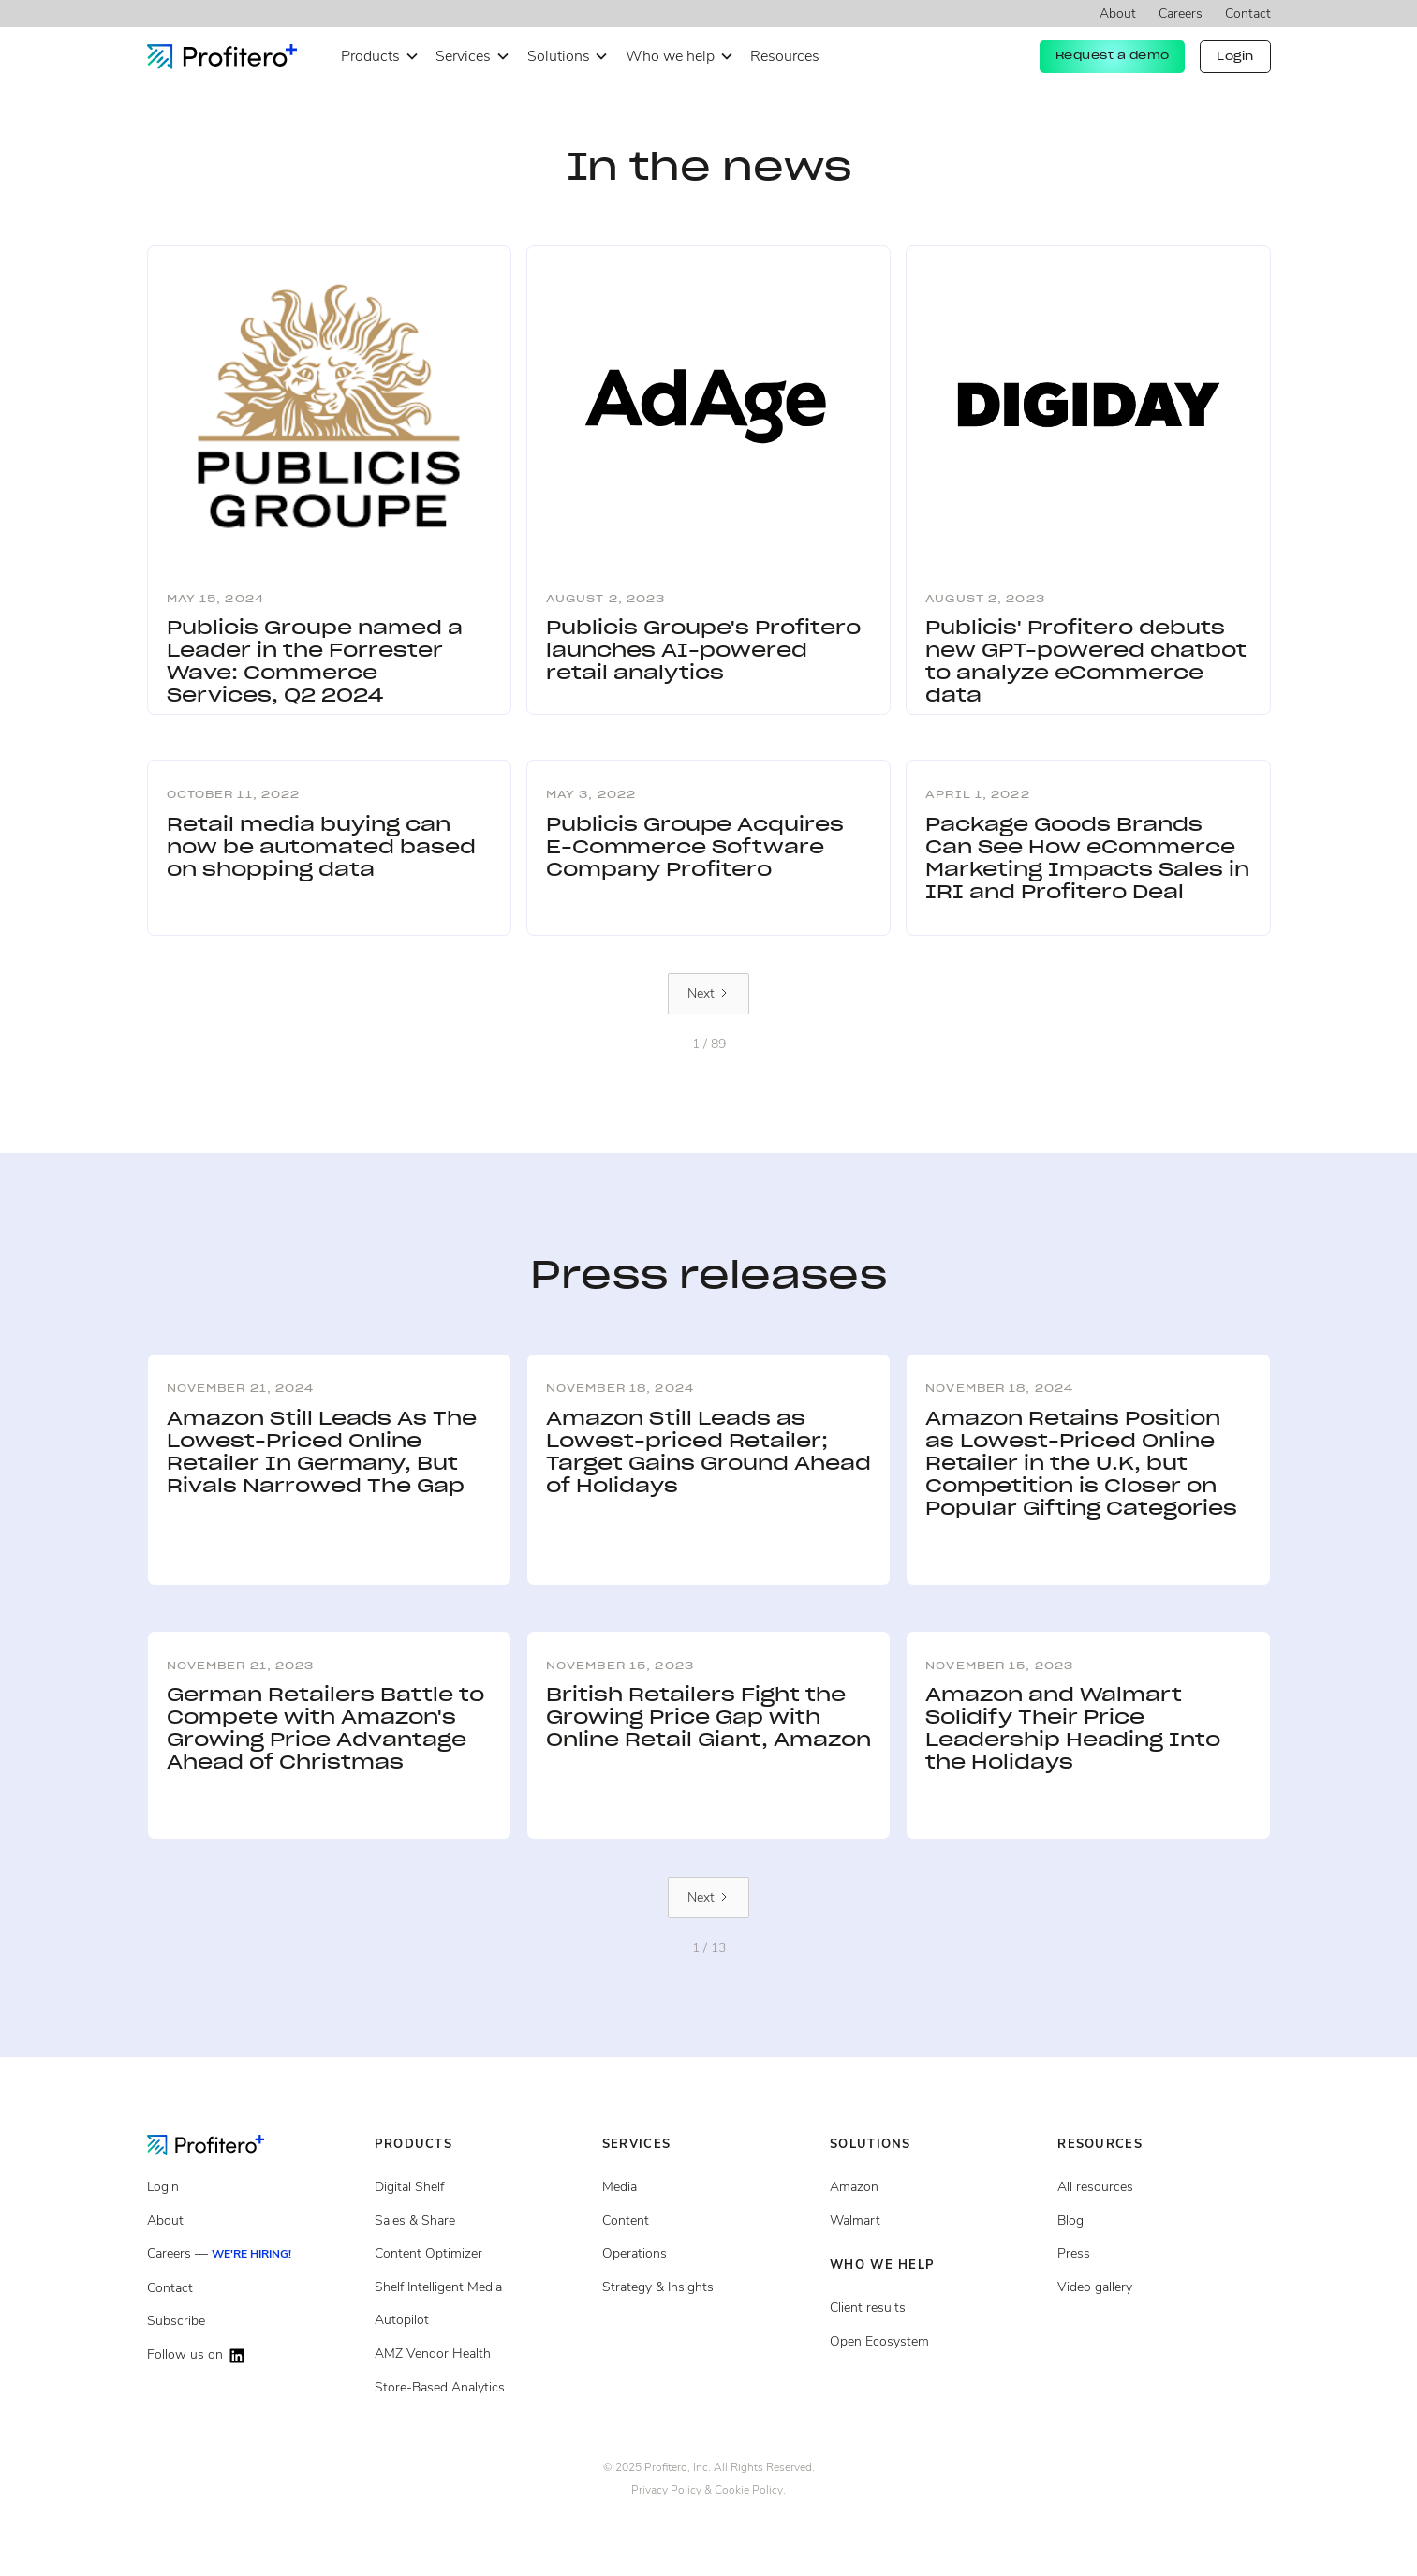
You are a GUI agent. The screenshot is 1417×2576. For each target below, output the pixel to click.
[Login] (253, 2187)
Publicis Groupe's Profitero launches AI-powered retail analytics (703, 650)
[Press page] (1163, 2253)
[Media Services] (708, 2187)
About (1118, 13)
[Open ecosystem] (936, 2187)
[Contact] (253, 2288)
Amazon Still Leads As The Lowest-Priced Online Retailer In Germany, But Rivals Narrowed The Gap (322, 1452)
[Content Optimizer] (481, 2253)
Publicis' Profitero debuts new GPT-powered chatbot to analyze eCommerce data (1086, 661)
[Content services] (708, 2221)
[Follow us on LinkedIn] (253, 2355)
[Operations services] (708, 2253)
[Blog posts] (1163, 2221)
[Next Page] (708, 993)
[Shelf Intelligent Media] (481, 2287)
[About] (253, 2221)
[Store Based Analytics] (481, 2354)
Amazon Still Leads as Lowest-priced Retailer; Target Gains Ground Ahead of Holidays (708, 1452)
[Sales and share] (481, 2221)
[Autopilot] (481, 2320)
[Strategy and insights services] (708, 2287)
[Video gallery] (1163, 2287)
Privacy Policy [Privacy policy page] (667, 2489)
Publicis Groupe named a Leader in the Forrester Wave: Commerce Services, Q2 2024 (315, 661)
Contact (1248, 13)
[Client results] (936, 2221)
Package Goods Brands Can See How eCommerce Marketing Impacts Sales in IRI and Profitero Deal (1087, 858)
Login (1235, 56)
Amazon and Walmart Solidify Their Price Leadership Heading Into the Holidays (1072, 1728)
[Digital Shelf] (481, 2187)
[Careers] (253, 2254)
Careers (1181, 13)
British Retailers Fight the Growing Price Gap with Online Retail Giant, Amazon (708, 1717)
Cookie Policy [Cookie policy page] (749, 2489)
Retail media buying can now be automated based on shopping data (321, 847)
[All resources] (1163, 2187)
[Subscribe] (253, 2321)
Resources (784, 56)
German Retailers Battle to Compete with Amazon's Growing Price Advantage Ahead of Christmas (325, 1728)
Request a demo (1112, 55)
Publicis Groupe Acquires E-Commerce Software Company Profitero (695, 847)
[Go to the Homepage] (220, 2144)
